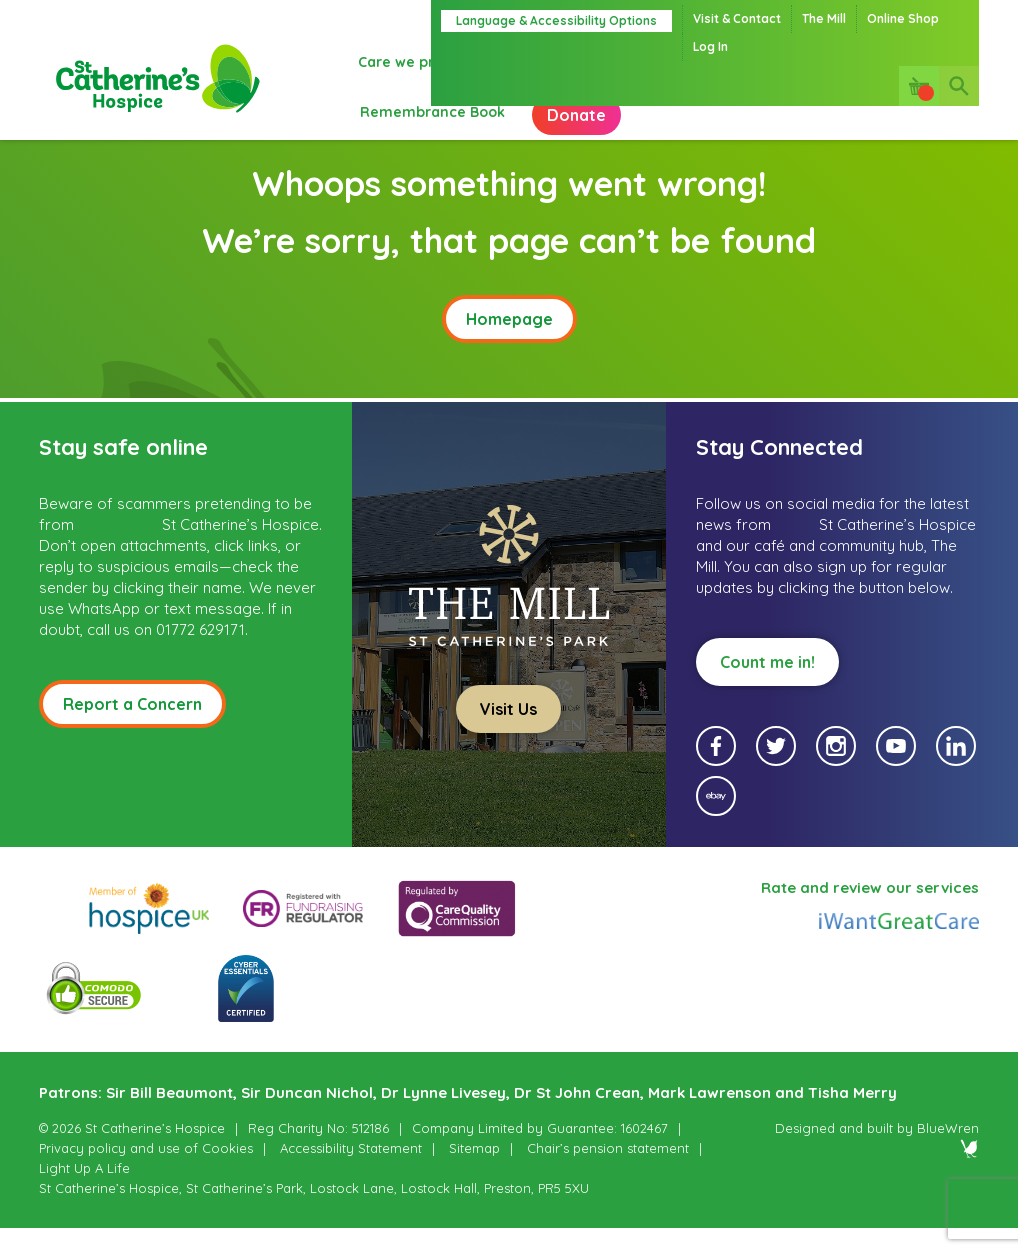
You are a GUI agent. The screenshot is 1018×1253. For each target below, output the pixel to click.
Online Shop (903, 18)
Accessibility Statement (351, 1173)
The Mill (824, 18)
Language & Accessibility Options (556, 20)
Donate (408, 130)
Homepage (509, 344)
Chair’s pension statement (608, 1173)
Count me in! (767, 687)
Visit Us (508, 734)
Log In (710, 46)
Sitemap (474, 1173)
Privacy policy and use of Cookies (146, 1173)
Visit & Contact (737, 18)
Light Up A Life (84, 1193)
